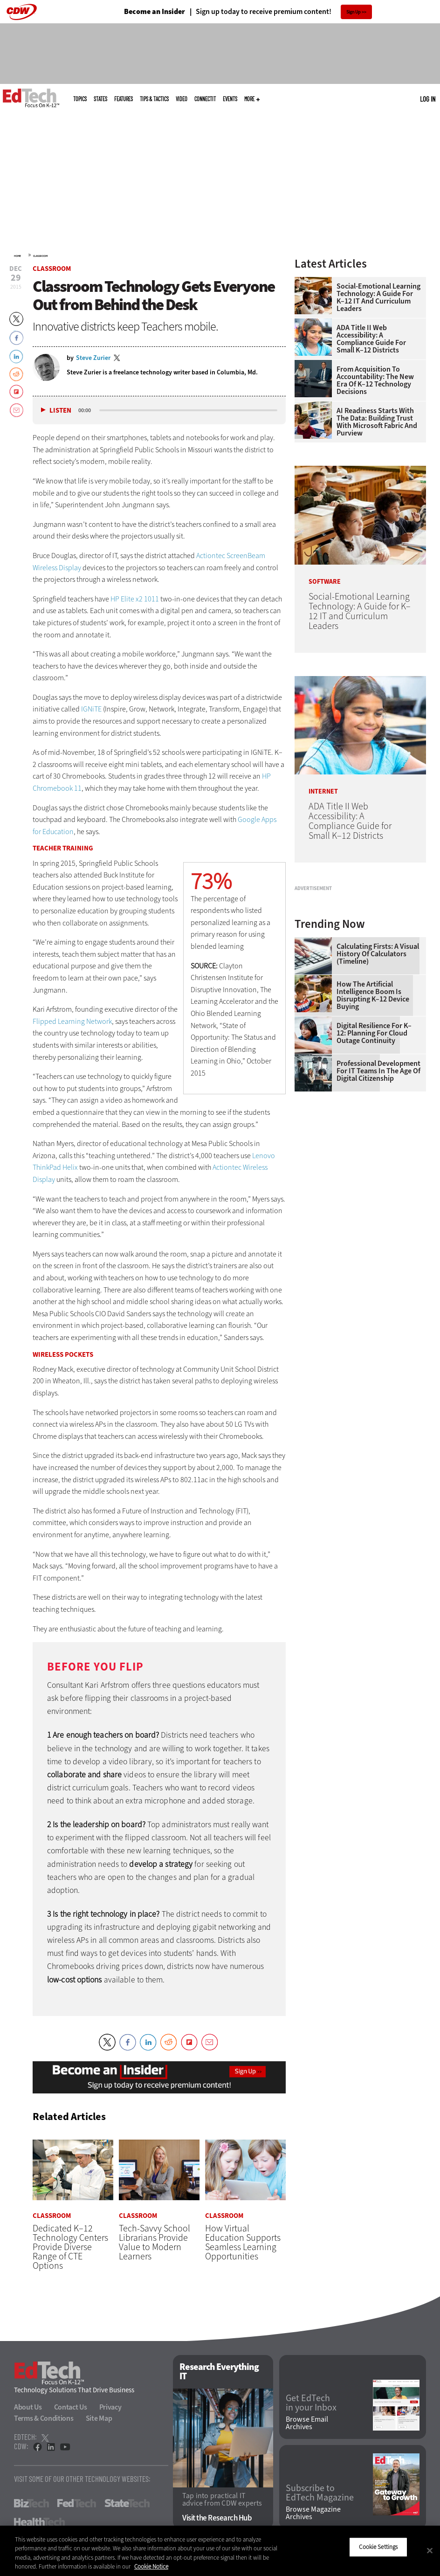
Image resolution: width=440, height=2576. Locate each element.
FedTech (76, 2504)
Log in (427, 99)
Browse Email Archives (307, 2423)
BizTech (31, 2504)
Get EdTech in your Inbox (311, 2403)
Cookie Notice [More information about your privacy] (151, 2566)
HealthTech (39, 2522)
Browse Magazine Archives (313, 2513)
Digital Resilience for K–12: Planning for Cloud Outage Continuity (374, 1143)
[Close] (429, 2550)
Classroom (40, 256)
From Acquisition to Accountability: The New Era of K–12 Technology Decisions (375, 380)
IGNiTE (92, 709)
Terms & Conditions (44, 2419)
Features (123, 99)
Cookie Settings (378, 2547)
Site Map (99, 2419)
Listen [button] (60, 410)
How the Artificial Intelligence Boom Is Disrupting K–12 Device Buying (373, 1105)
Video (181, 99)
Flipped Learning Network (72, 1021)
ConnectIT (205, 99)
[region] (220, 2551)
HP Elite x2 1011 (134, 599)
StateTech (127, 2504)
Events (230, 99)
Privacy (110, 2407)
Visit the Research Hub (217, 2518)
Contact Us (70, 2407)
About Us (28, 2407)
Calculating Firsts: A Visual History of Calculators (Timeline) (378, 1063)
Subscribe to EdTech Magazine (320, 2493)
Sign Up (353, 12)
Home (17, 256)
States (100, 99)
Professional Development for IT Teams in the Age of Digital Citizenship (378, 1180)
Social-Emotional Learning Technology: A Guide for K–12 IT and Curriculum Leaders (378, 297)
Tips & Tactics (154, 99)
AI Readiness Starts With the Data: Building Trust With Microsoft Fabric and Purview (377, 422)
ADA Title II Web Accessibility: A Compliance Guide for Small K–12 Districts (371, 339)
